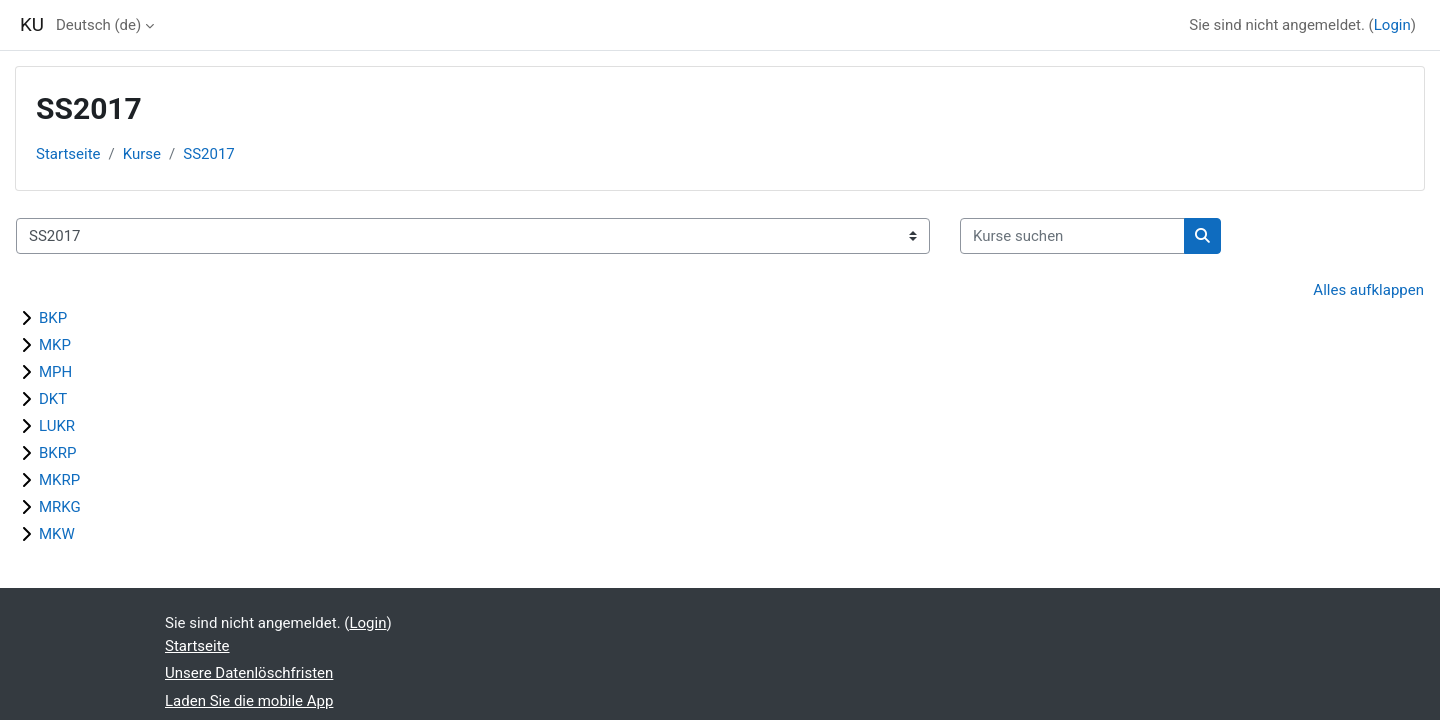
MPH (55, 372)
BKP (53, 318)
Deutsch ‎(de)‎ (98, 25)
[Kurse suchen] (1072, 236)
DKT (53, 399)
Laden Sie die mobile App (249, 701)
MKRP (59, 480)
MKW (57, 534)
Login (1392, 25)
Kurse (142, 154)
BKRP (57, 453)
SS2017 (209, 154)
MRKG (60, 507)
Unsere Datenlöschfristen (249, 673)
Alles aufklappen (1368, 290)
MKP (55, 345)
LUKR (57, 426)
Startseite (68, 154)
